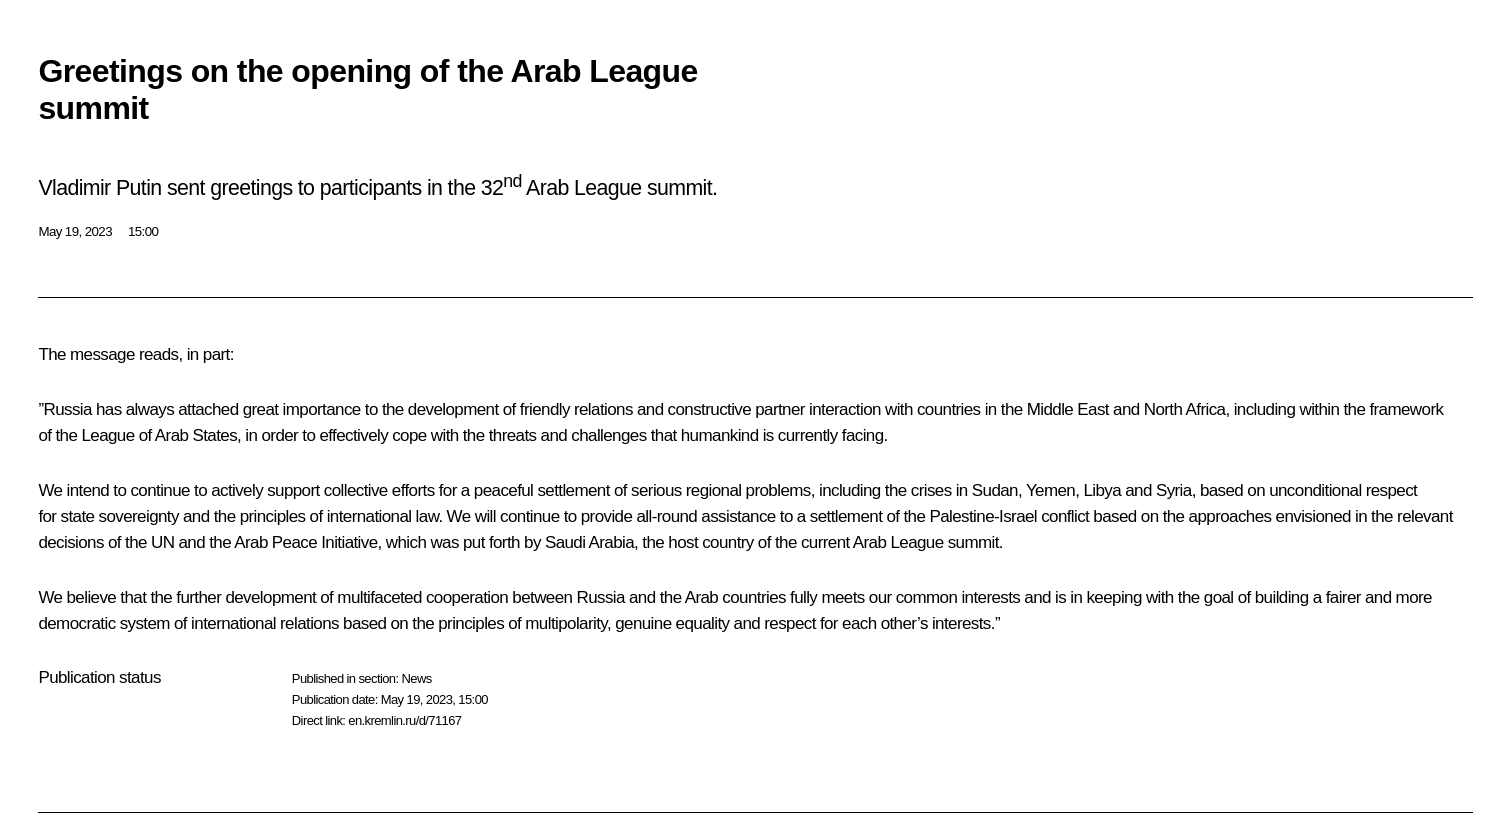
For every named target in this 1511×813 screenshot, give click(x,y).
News (416, 678)
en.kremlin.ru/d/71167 (404, 720)
